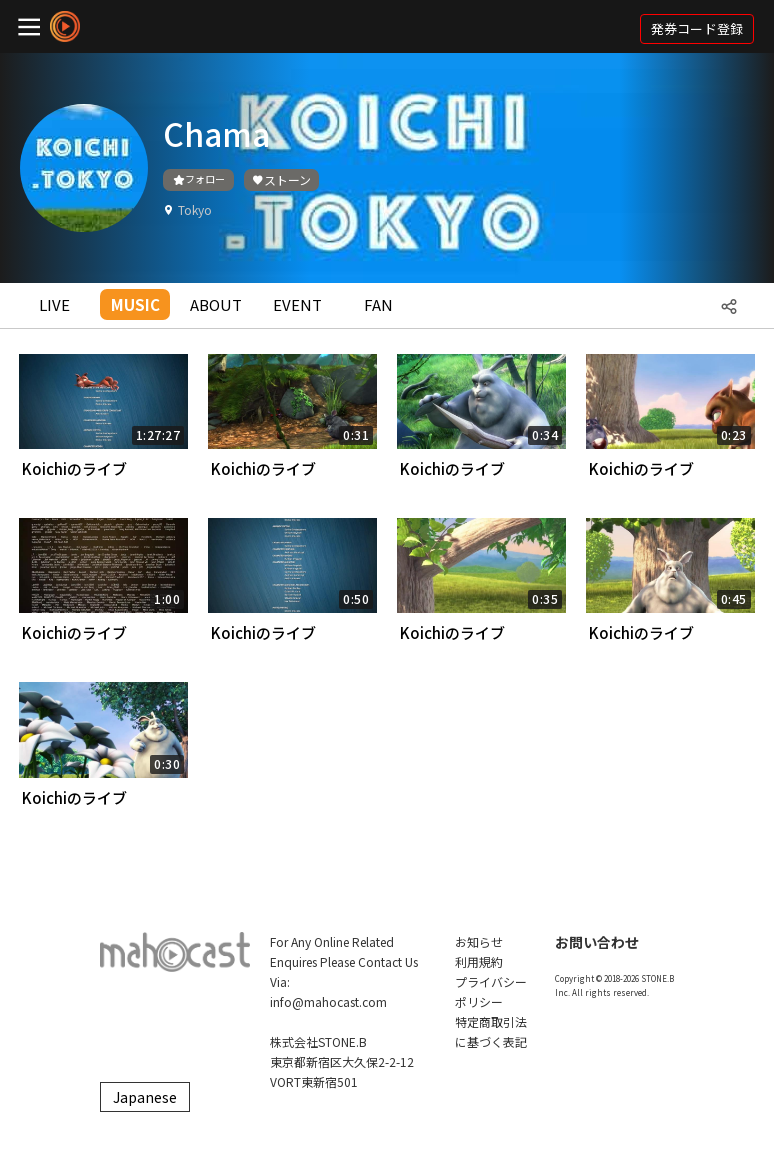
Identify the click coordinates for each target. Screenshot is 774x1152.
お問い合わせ (597, 942)
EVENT (297, 304)
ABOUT (216, 304)
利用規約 (479, 961)
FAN (378, 304)
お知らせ (479, 941)
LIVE (54, 304)
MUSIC (135, 304)
